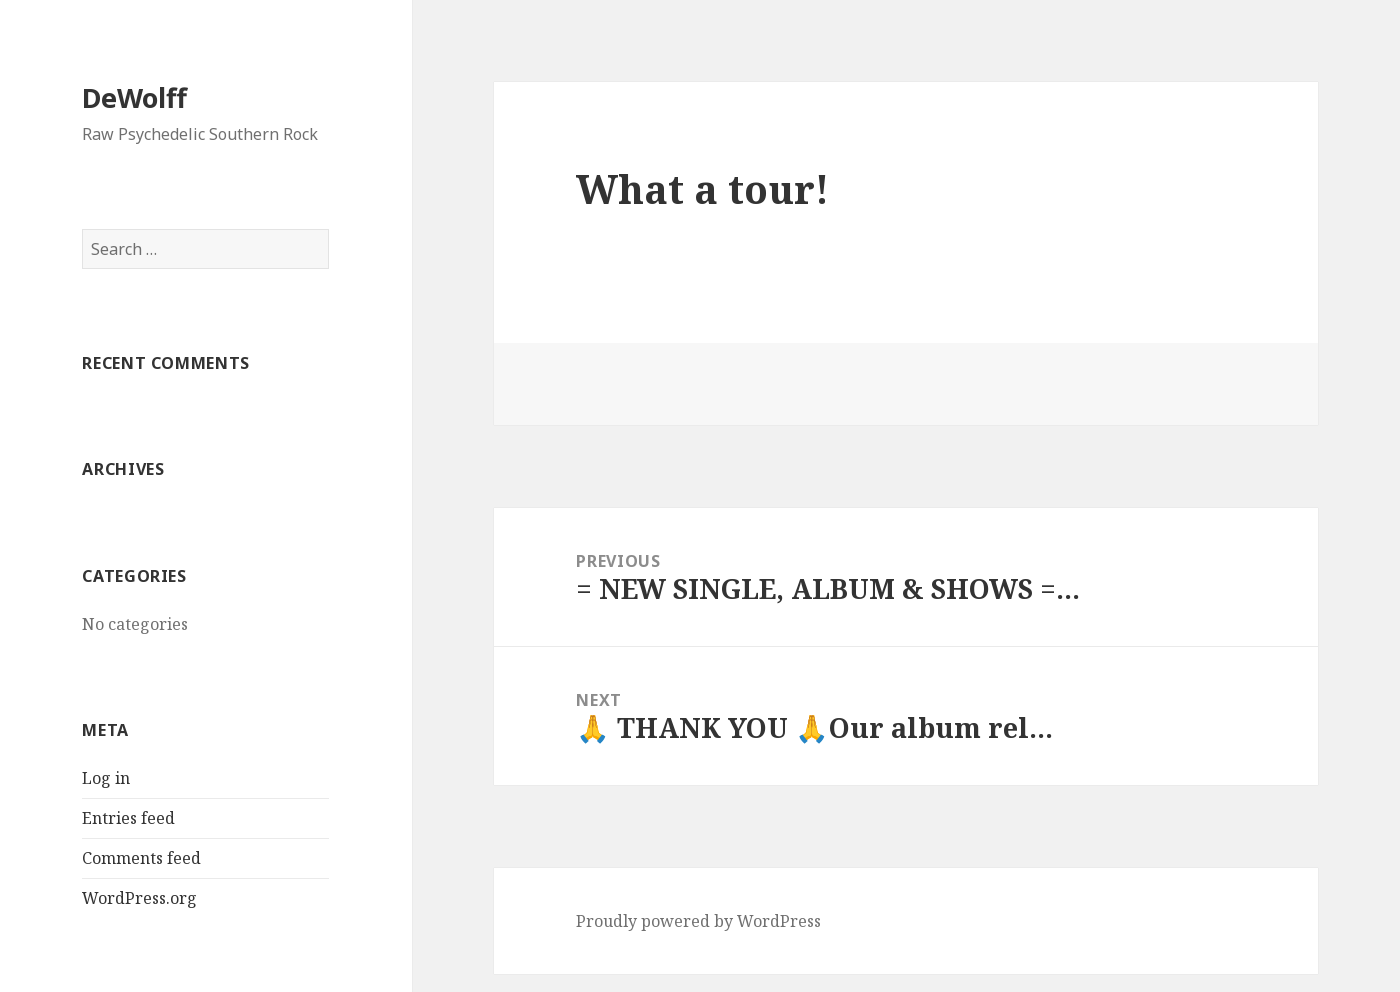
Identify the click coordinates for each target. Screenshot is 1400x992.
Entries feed (128, 818)
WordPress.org (139, 898)
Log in (106, 778)
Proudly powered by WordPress (698, 921)
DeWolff (134, 97)
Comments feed (141, 858)
